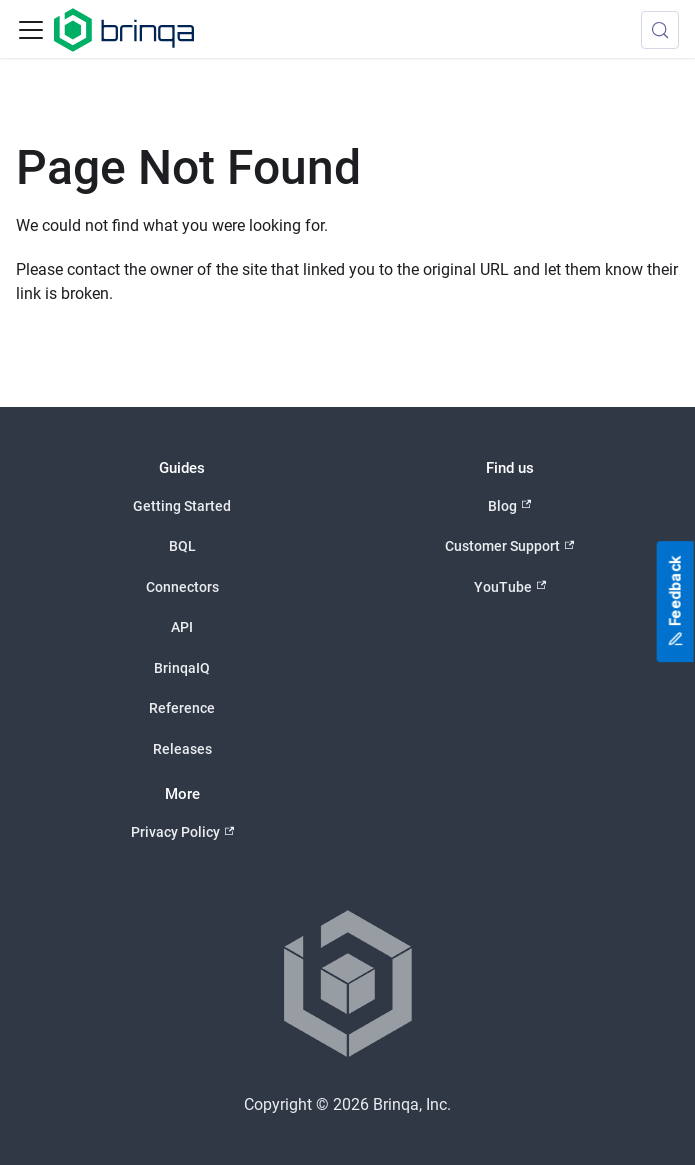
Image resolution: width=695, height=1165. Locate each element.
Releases (182, 749)
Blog (509, 505)
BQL (182, 546)
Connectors (182, 587)
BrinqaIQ (182, 668)
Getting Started (182, 506)
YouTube (510, 586)
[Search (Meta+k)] (660, 30)
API (182, 627)
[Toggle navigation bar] (31, 30)
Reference (182, 708)
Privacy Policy (182, 832)
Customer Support (509, 546)
